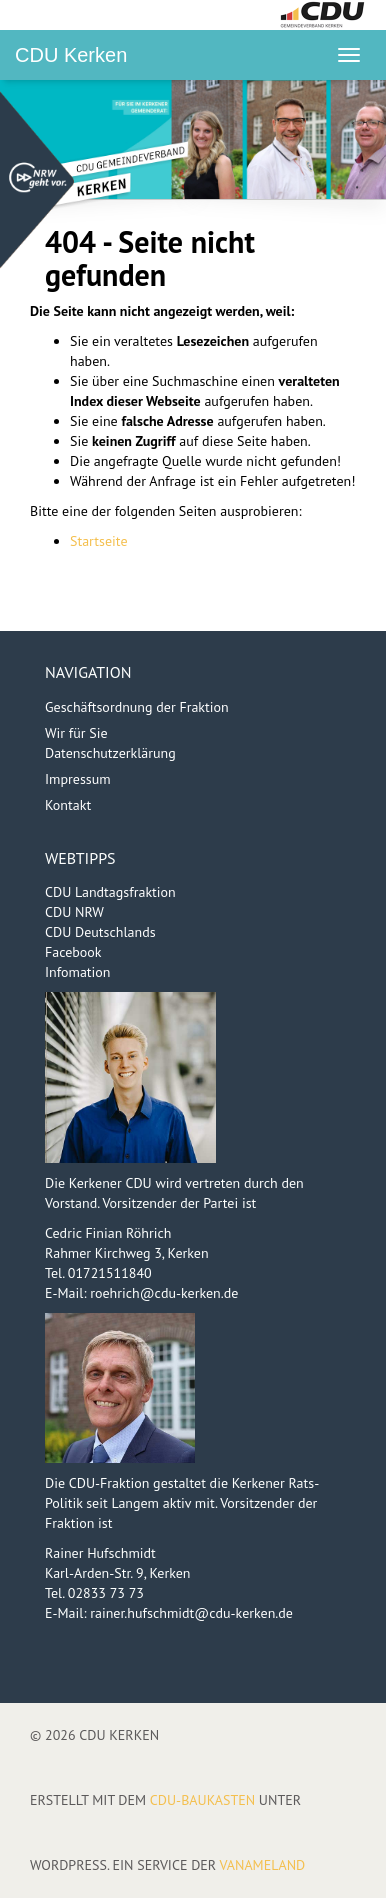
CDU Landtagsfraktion (110, 892)
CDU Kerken (71, 55)
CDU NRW (74, 912)
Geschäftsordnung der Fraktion (137, 707)
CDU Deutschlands (100, 932)
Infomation (78, 972)
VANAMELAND (262, 1865)
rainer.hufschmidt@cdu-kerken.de (191, 1613)
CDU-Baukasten (202, 1800)
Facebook (73, 952)
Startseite (99, 541)
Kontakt (68, 805)
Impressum (78, 779)
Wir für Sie (76, 733)
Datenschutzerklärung (110, 753)
